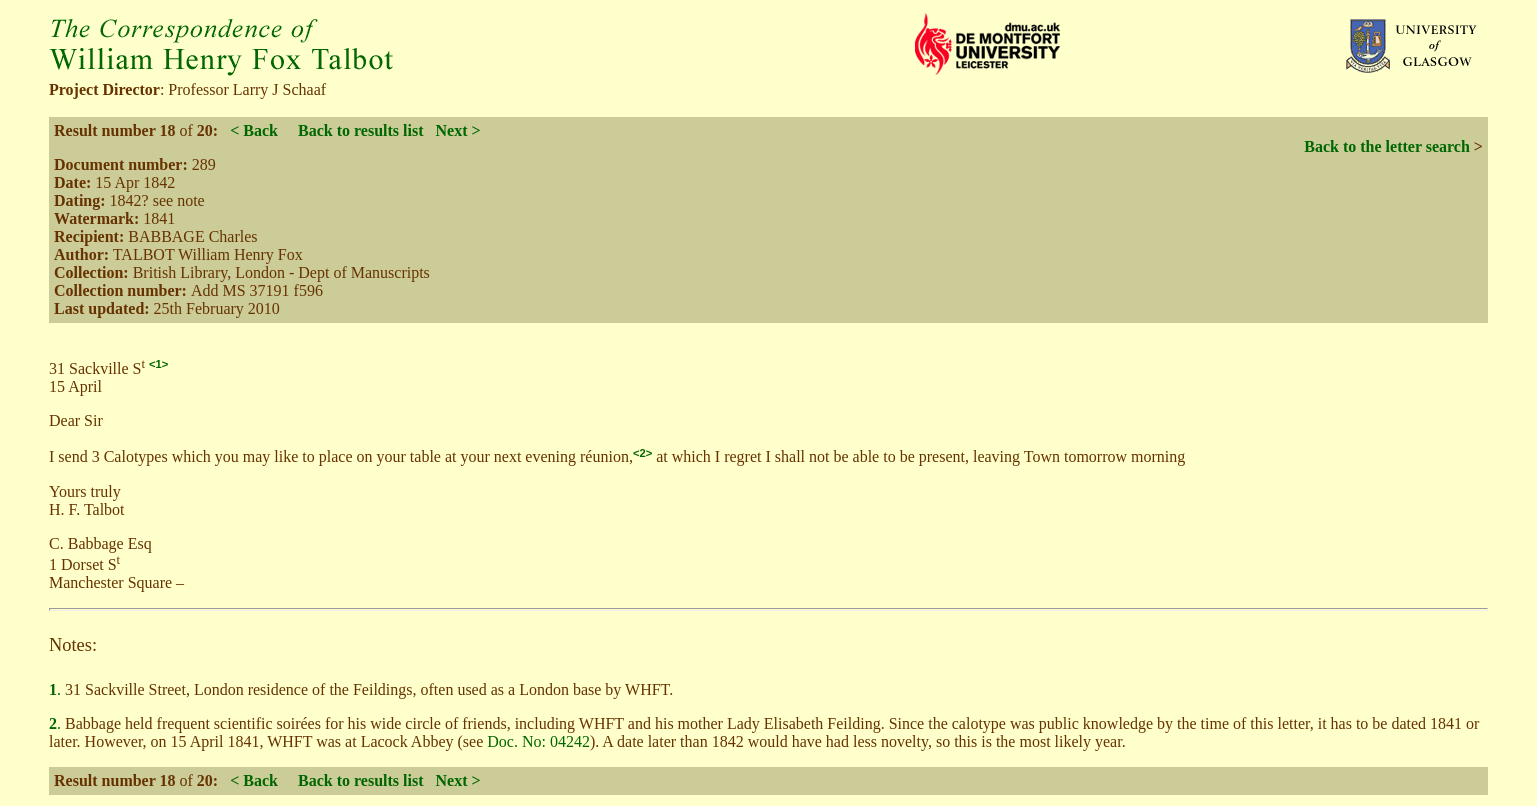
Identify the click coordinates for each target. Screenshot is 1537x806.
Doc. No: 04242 (538, 741)
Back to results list (360, 130)
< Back (254, 130)
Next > (457, 130)
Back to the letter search (1387, 146)
